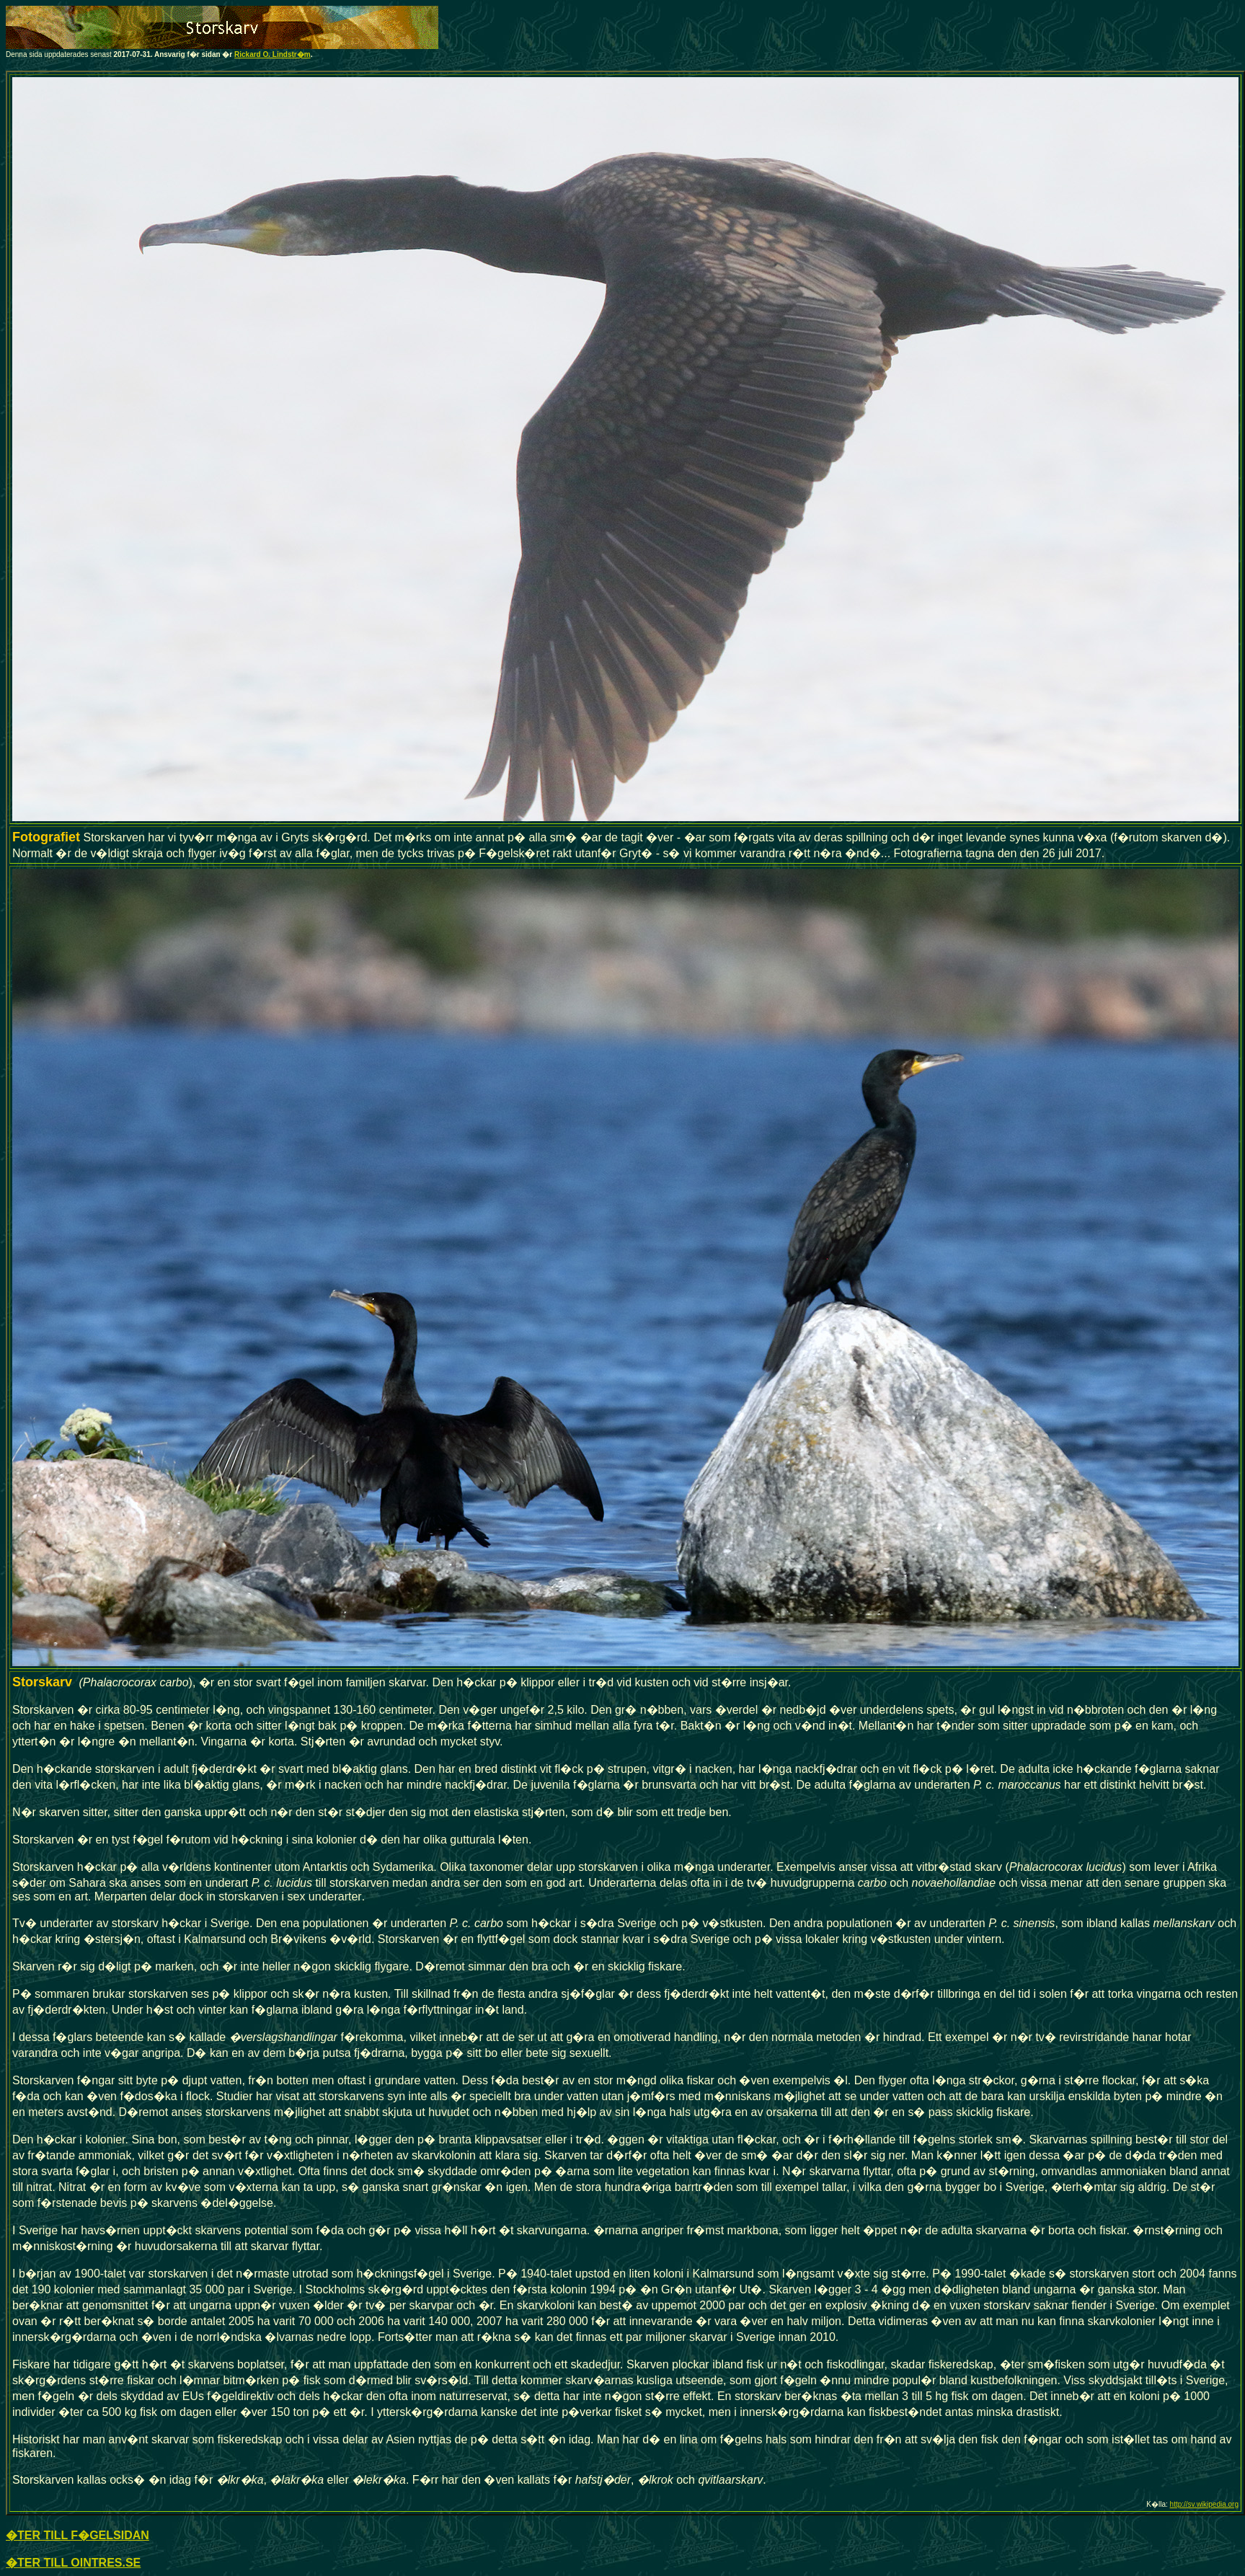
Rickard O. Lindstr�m (272, 54)
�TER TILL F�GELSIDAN (77, 2535)
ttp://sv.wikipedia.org (1206, 2504)
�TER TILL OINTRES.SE (73, 2563)
